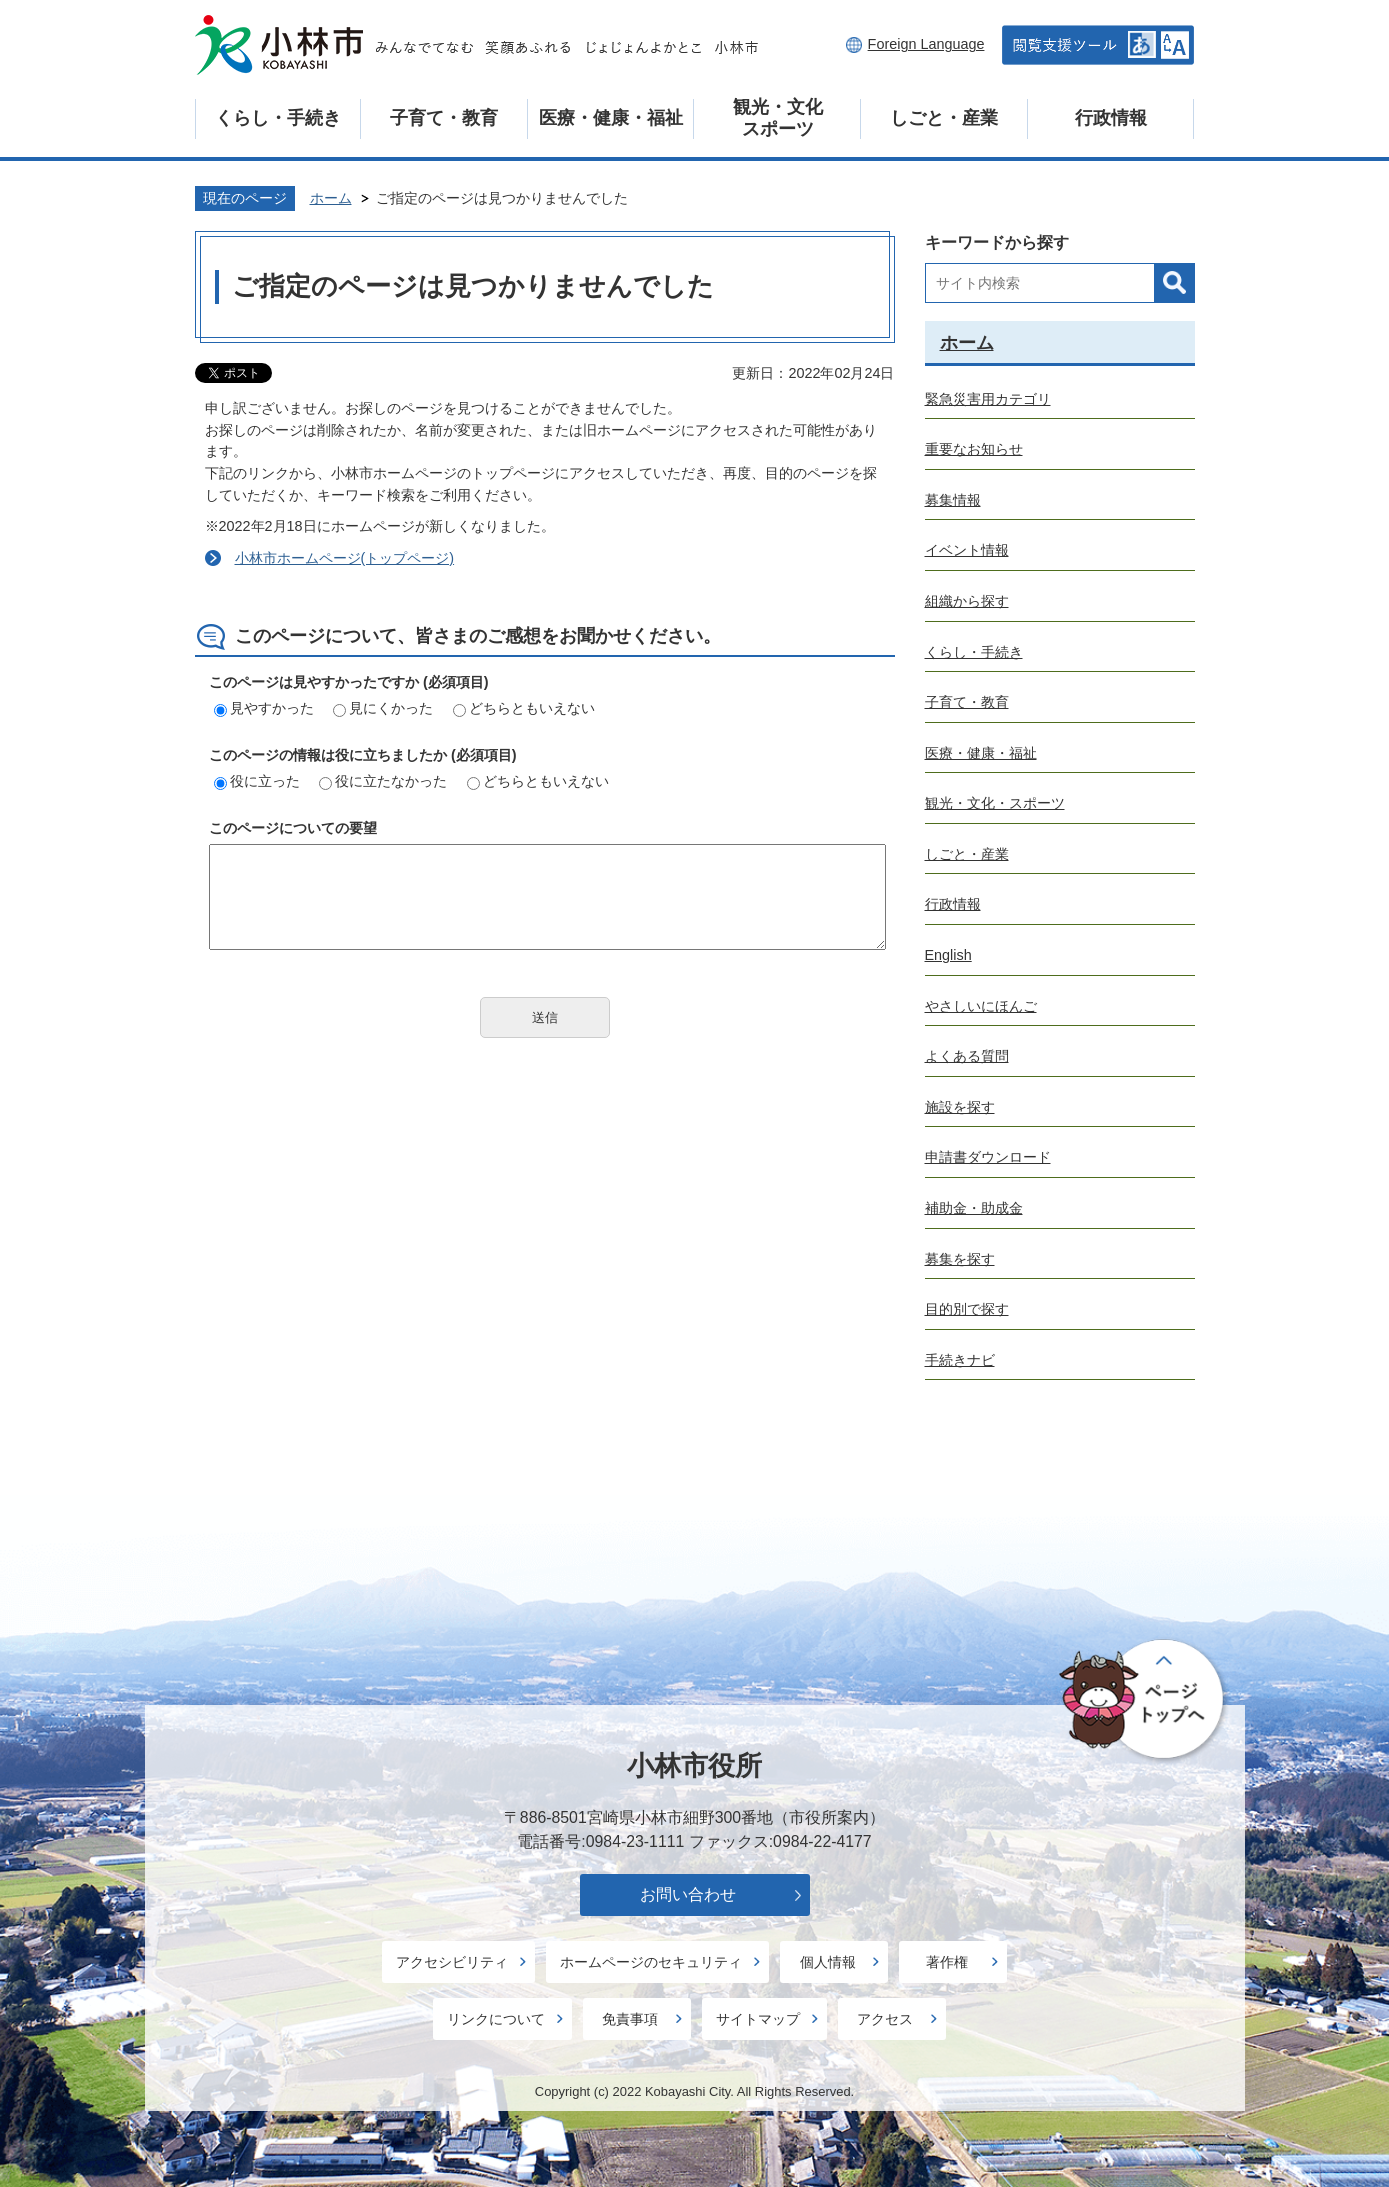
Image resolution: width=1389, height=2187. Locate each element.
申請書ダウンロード (988, 1157)
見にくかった (383, 708)
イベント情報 (967, 550)
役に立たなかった (383, 781)
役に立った (257, 781)
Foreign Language (926, 44)
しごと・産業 (944, 118)
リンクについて (496, 2019)
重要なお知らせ (974, 449)
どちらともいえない (524, 708)
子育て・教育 (444, 118)
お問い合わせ (688, 1894)
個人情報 (828, 1962)
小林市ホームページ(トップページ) (345, 558)
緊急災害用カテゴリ (988, 399)
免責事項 (630, 2019)
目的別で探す (967, 1309)
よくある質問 (967, 1056)
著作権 (947, 1962)
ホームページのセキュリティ (651, 1962)
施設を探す (960, 1107)
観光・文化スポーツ (778, 118)
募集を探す (960, 1259)
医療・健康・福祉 (611, 118)
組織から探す (967, 601)
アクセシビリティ (452, 1962)
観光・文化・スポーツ (995, 803)
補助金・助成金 (974, 1208)
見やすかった (264, 708)
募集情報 (953, 500)
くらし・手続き (278, 118)
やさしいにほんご (981, 1006)
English (948, 955)
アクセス (885, 2019)
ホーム (331, 198)
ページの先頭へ (1144, 1700)
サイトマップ (758, 2019)
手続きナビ (960, 1360)
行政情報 (1111, 118)
